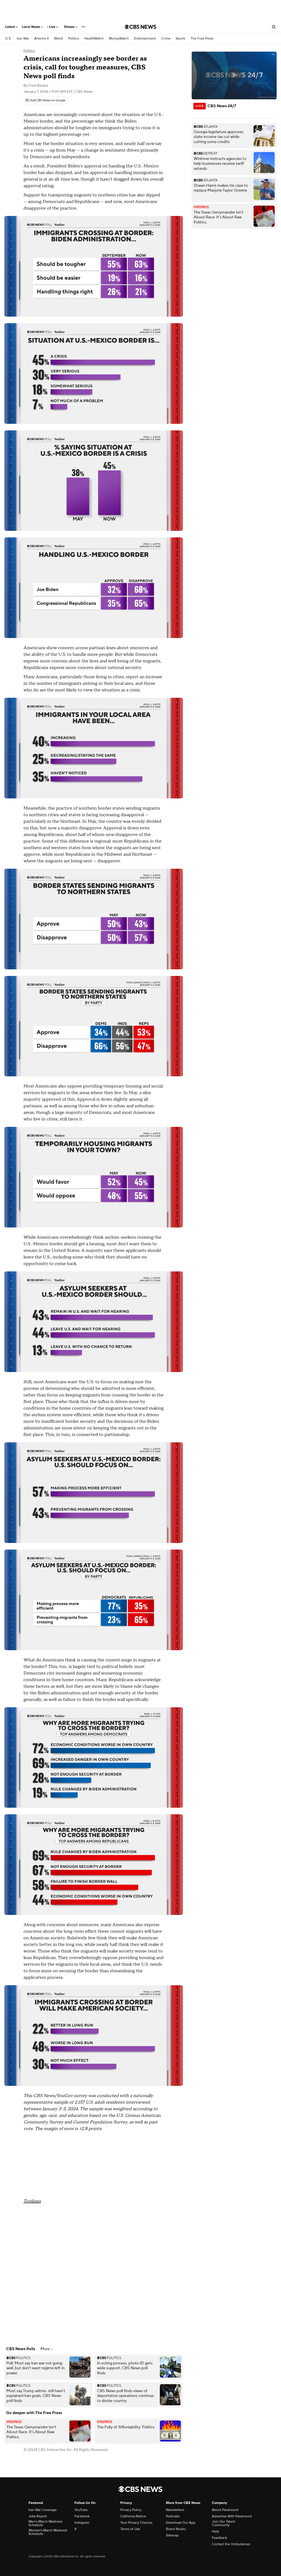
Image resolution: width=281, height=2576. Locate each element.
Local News (32, 27)
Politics (73, 38)
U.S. (8, 38)
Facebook (82, 2516)
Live (53, 27)
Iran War (23, 38)
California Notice (133, 2516)
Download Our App (180, 2522)
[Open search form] (274, 27)
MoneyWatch (119, 38)
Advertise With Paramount (232, 2516)
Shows (70, 27)
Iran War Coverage (43, 2510)
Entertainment (145, 38)
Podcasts (173, 2516)
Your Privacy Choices (136, 2522)
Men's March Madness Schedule (45, 2523)
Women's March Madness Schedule (48, 2532)
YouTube (81, 2510)
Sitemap (172, 2535)
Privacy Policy (130, 2510)
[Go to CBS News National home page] (140, 27)
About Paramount (225, 2510)
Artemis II (41, 38)
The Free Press (202, 38)
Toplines (32, 2201)
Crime (165, 38)
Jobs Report (38, 2516)
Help (215, 2531)
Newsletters (175, 2510)
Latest (11, 27)
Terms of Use (130, 2529)
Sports (180, 38)
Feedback (219, 2538)
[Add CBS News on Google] (45, 100)
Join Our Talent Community (223, 2523)
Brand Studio (176, 2529)
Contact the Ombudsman (231, 2544)
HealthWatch (94, 38)
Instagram (81, 2522)
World (58, 38)
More (46, 2348)
